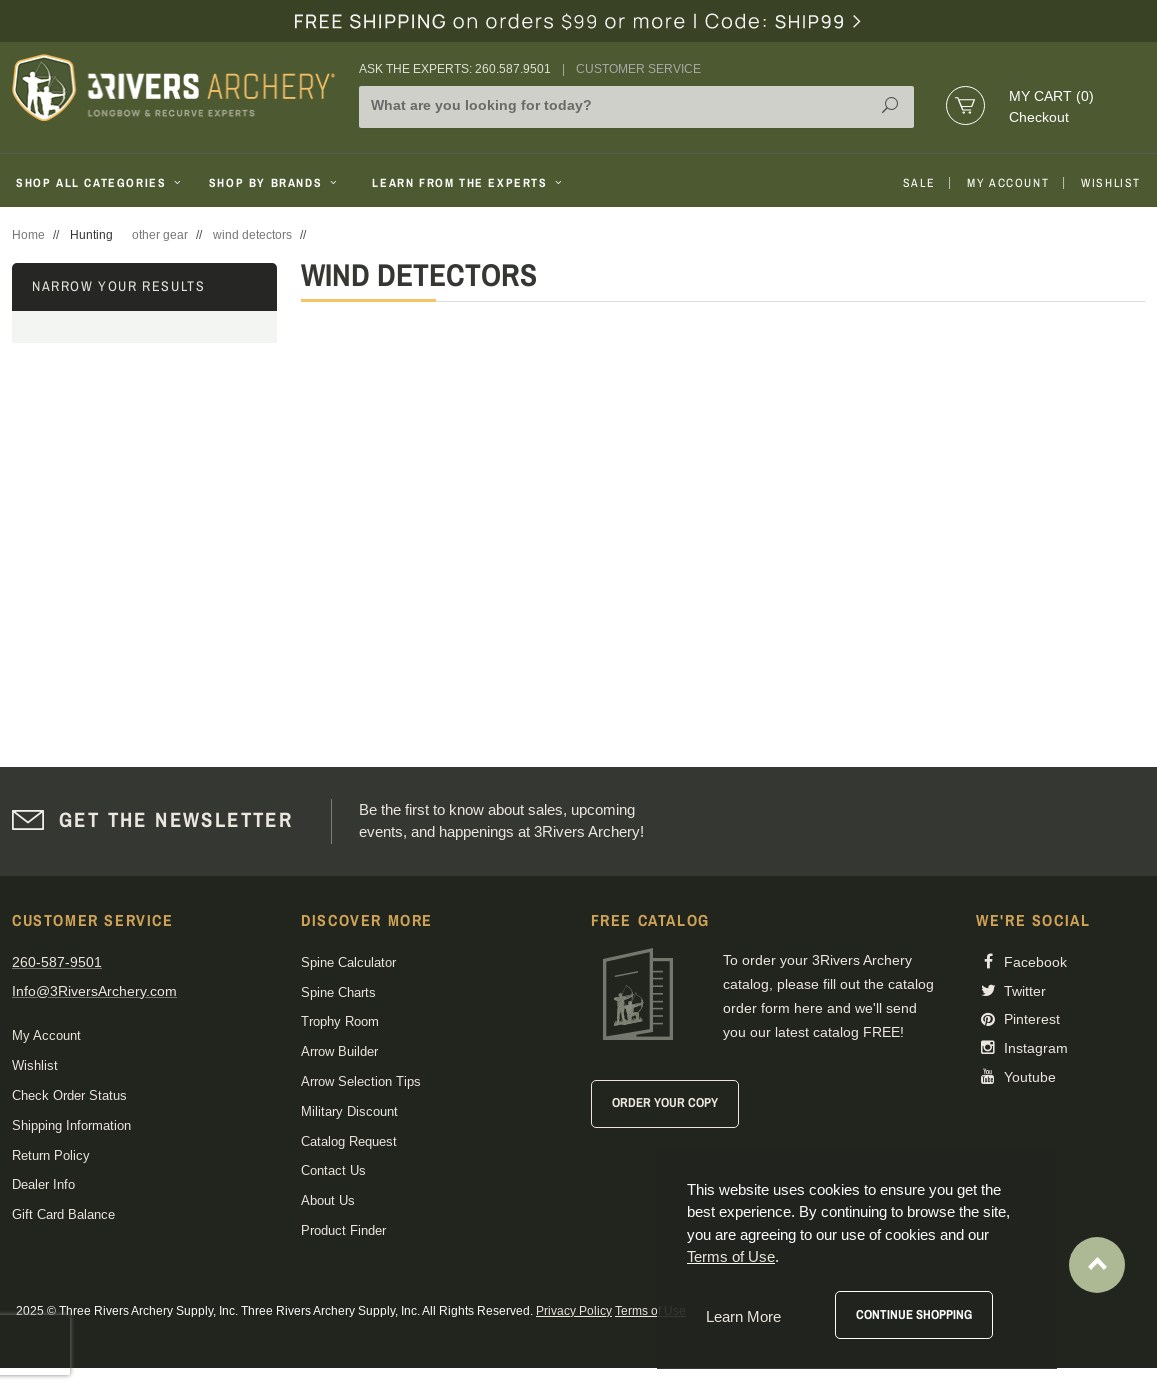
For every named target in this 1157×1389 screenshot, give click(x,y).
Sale (919, 183)
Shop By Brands (275, 183)
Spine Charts (338, 992)
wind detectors (252, 235)
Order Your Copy (665, 1102)
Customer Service (638, 69)
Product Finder (343, 1230)
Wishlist (1111, 183)
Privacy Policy (574, 1311)
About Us (328, 1200)
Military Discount (349, 1111)
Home (28, 235)
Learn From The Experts (468, 183)
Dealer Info (43, 1184)
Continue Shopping (914, 1314)
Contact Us (333, 1170)
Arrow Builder (339, 1051)
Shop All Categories (100, 183)
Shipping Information (71, 1125)
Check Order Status (69, 1095)
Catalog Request (349, 1141)
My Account (1008, 183)
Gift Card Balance (63, 1214)
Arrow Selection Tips (361, 1081)
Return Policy (51, 1155)
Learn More (743, 1316)
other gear (160, 235)
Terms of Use (650, 1311)
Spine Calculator (348, 962)
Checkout (1039, 117)
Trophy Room (340, 1021)
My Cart (1051, 96)
